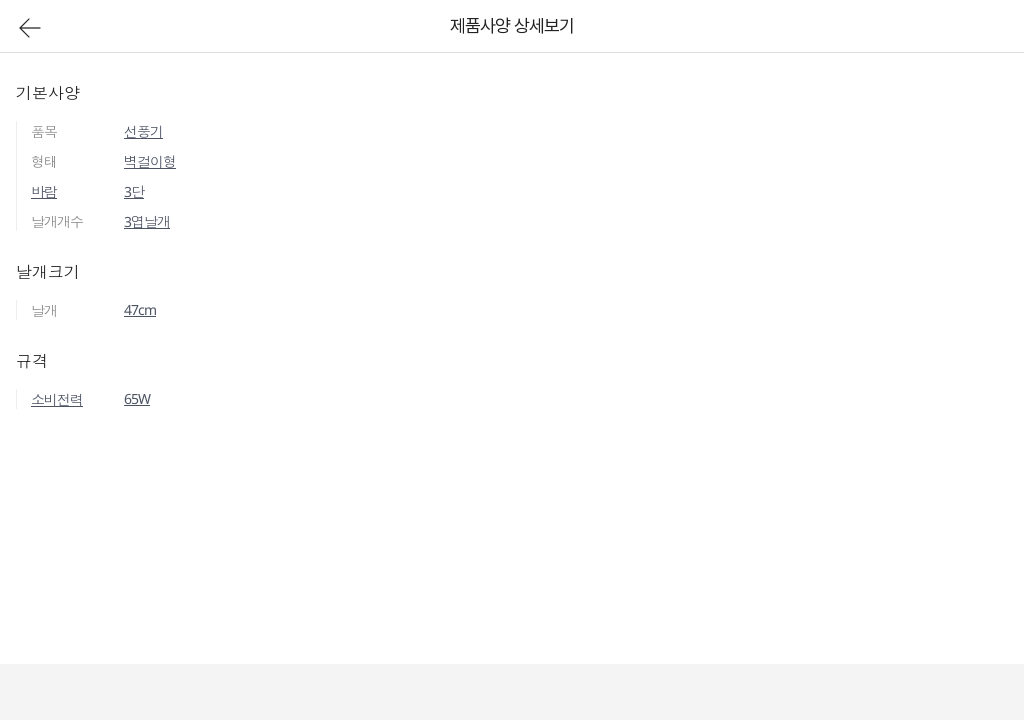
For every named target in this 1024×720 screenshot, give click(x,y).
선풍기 (143, 131)
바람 (44, 191)
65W (137, 398)
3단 (134, 191)
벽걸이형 (150, 161)
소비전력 (57, 399)
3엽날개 (147, 221)
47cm (140, 309)
